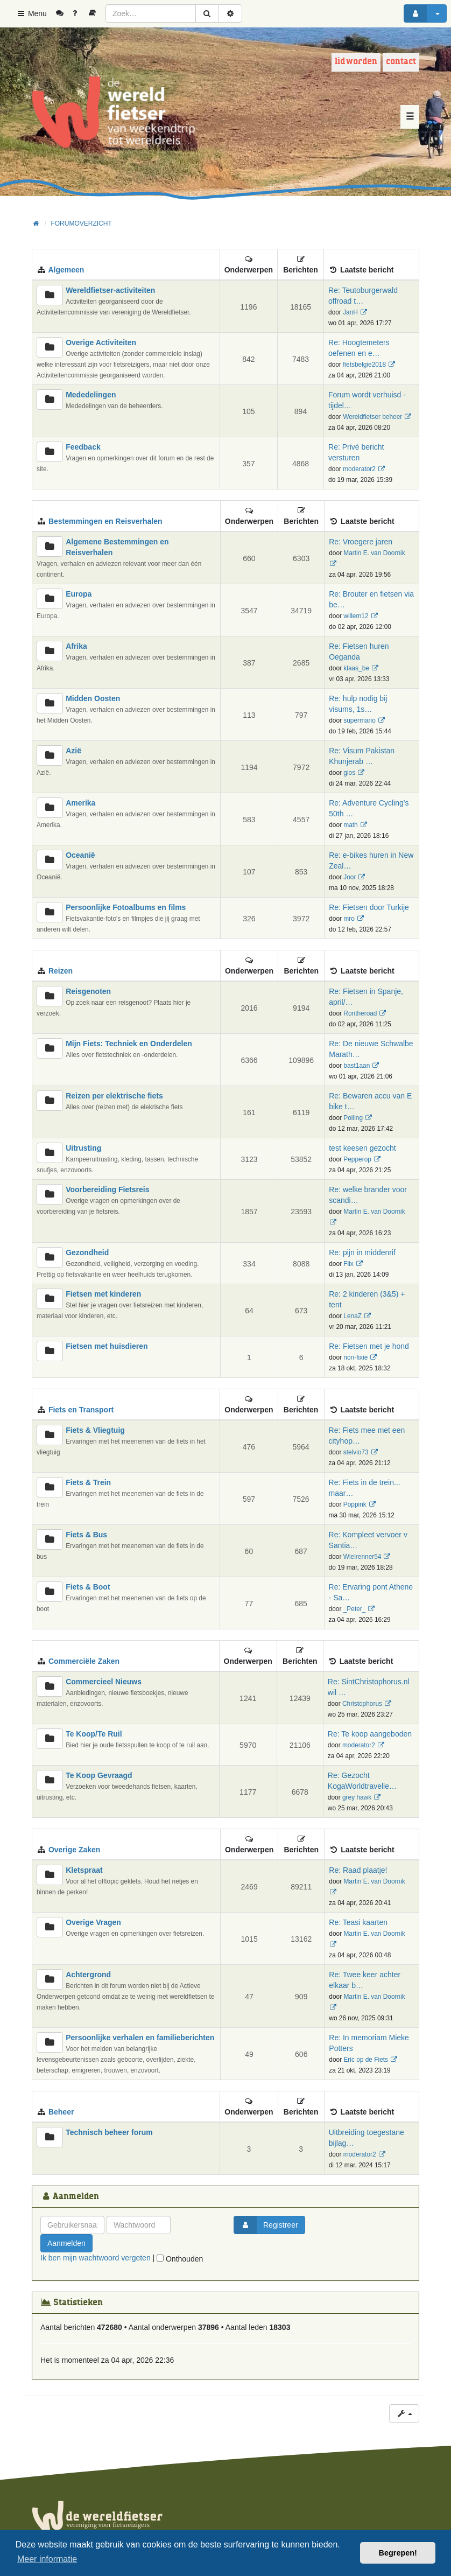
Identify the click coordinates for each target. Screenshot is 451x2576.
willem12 (355, 616)
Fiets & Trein (88, 1482)
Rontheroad (360, 1013)
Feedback (83, 447)
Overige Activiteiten (101, 342)
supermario (359, 720)
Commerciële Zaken (83, 1661)
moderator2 (359, 469)
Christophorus (362, 1703)
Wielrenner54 (362, 1556)
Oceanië (80, 855)
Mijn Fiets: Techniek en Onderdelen (129, 1043)
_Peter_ (354, 1609)
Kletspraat (84, 1870)
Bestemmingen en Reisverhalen (105, 521)
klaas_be (356, 668)
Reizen (60, 971)
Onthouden (180, 2259)
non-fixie (355, 1357)
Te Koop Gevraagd (99, 1775)
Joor (349, 877)
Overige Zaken (74, 1849)
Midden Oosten (93, 698)
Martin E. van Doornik (374, 553)
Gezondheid (87, 1252)
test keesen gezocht (362, 1148)
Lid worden (356, 61)
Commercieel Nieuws (104, 1681)
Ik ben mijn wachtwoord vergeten (95, 2257)
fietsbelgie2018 (364, 364)
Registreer (266, 2225)
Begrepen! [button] (398, 2553)
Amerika (80, 803)
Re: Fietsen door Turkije (369, 907)
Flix (348, 1264)
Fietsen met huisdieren (106, 1346)
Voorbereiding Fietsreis (107, 1189)
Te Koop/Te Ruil (94, 1734)
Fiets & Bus (86, 1534)
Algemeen (66, 269)
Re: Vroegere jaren (360, 541)
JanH (350, 312)
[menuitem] (64, 13)
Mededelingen (91, 394)
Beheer (61, 2112)
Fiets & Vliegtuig (95, 1430)
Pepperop (357, 1159)
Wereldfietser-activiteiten (110, 290)
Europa (78, 594)
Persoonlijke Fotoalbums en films (126, 907)
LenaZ (352, 1316)
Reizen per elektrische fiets (114, 1095)
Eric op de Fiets (365, 2059)
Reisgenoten (88, 991)
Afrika (76, 646)
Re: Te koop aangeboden (370, 1734)
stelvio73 (356, 1452)
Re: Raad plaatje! (358, 1870)
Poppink (355, 1504)
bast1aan (356, 1065)
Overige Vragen (93, 1922)
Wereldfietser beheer (372, 417)
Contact (401, 61)
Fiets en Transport (81, 1409)
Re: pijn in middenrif (362, 1252)
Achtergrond (88, 1974)
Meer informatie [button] (47, 2559)
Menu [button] (31, 13)
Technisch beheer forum (109, 2132)
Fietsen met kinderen (103, 1294)
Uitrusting (83, 1148)
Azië (73, 750)
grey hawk (356, 1797)
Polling (353, 1118)
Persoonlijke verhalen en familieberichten (140, 2037)
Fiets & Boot (88, 1587)
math (350, 825)
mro (348, 918)
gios (349, 772)
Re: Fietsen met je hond (369, 1346)
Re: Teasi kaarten (358, 1922)
